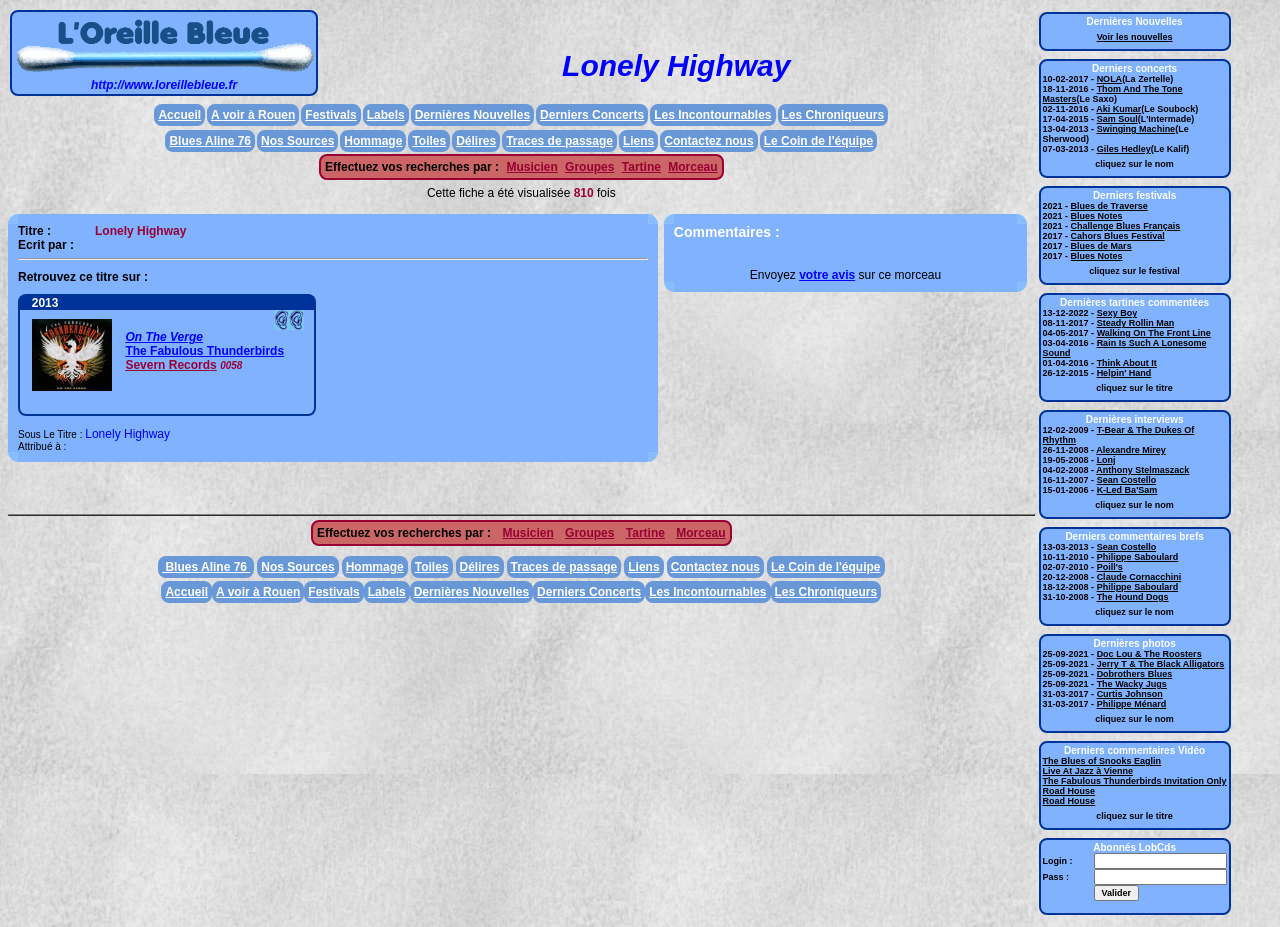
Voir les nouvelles (1135, 37)
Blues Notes (1097, 216)
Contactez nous (708, 141)
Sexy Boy (1117, 313)
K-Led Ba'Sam (1127, 490)
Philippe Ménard (1132, 704)
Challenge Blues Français (1126, 226)
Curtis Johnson (1130, 694)
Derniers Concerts (592, 115)
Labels (386, 115)
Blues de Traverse (1109, 206)
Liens (638, 141)
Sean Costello (1127, 480)
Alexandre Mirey (1131, 450)
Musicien (531, 167)
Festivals (330, 115)
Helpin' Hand (1124, 373)
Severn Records (170, 365)
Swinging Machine (1136, 129)
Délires (476, 141)
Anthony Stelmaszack (1142, 470)
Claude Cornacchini (1139, 577)
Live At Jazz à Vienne (1088, 771)
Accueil (179, 115)
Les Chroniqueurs (833, 115)
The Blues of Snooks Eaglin (1102, 761)
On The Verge (164, 337)
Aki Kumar (1118, 109)
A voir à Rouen (253, 115)
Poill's (1110, 567)
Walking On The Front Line (1154, 333)
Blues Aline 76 (210, 141)
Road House (1069, 791)
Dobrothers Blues (1135, 674)
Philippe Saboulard (1138, 557)
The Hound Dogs (1133, 597)
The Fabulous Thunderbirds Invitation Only (1135, 781)
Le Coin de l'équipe (819, 141)
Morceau (692, 167)
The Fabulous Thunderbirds (204, 351)
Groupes (589, 167)
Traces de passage (559, 141)
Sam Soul (1117, 119)
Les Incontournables (712, 115)
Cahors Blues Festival (1118, 236)
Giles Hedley (1124, 149)
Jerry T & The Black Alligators (1161, 664)
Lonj (1106, 460)
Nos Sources (297, 141)
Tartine (641, 167)
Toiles (429, 141)
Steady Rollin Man (1136, 323)
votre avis (827, 275)
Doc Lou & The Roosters (1149, 654)
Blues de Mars (1101, 246)
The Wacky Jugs (1132, 684)
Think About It (1127, 363)
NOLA (1110, 79)
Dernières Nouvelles (472, 115)
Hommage (373, 141)
